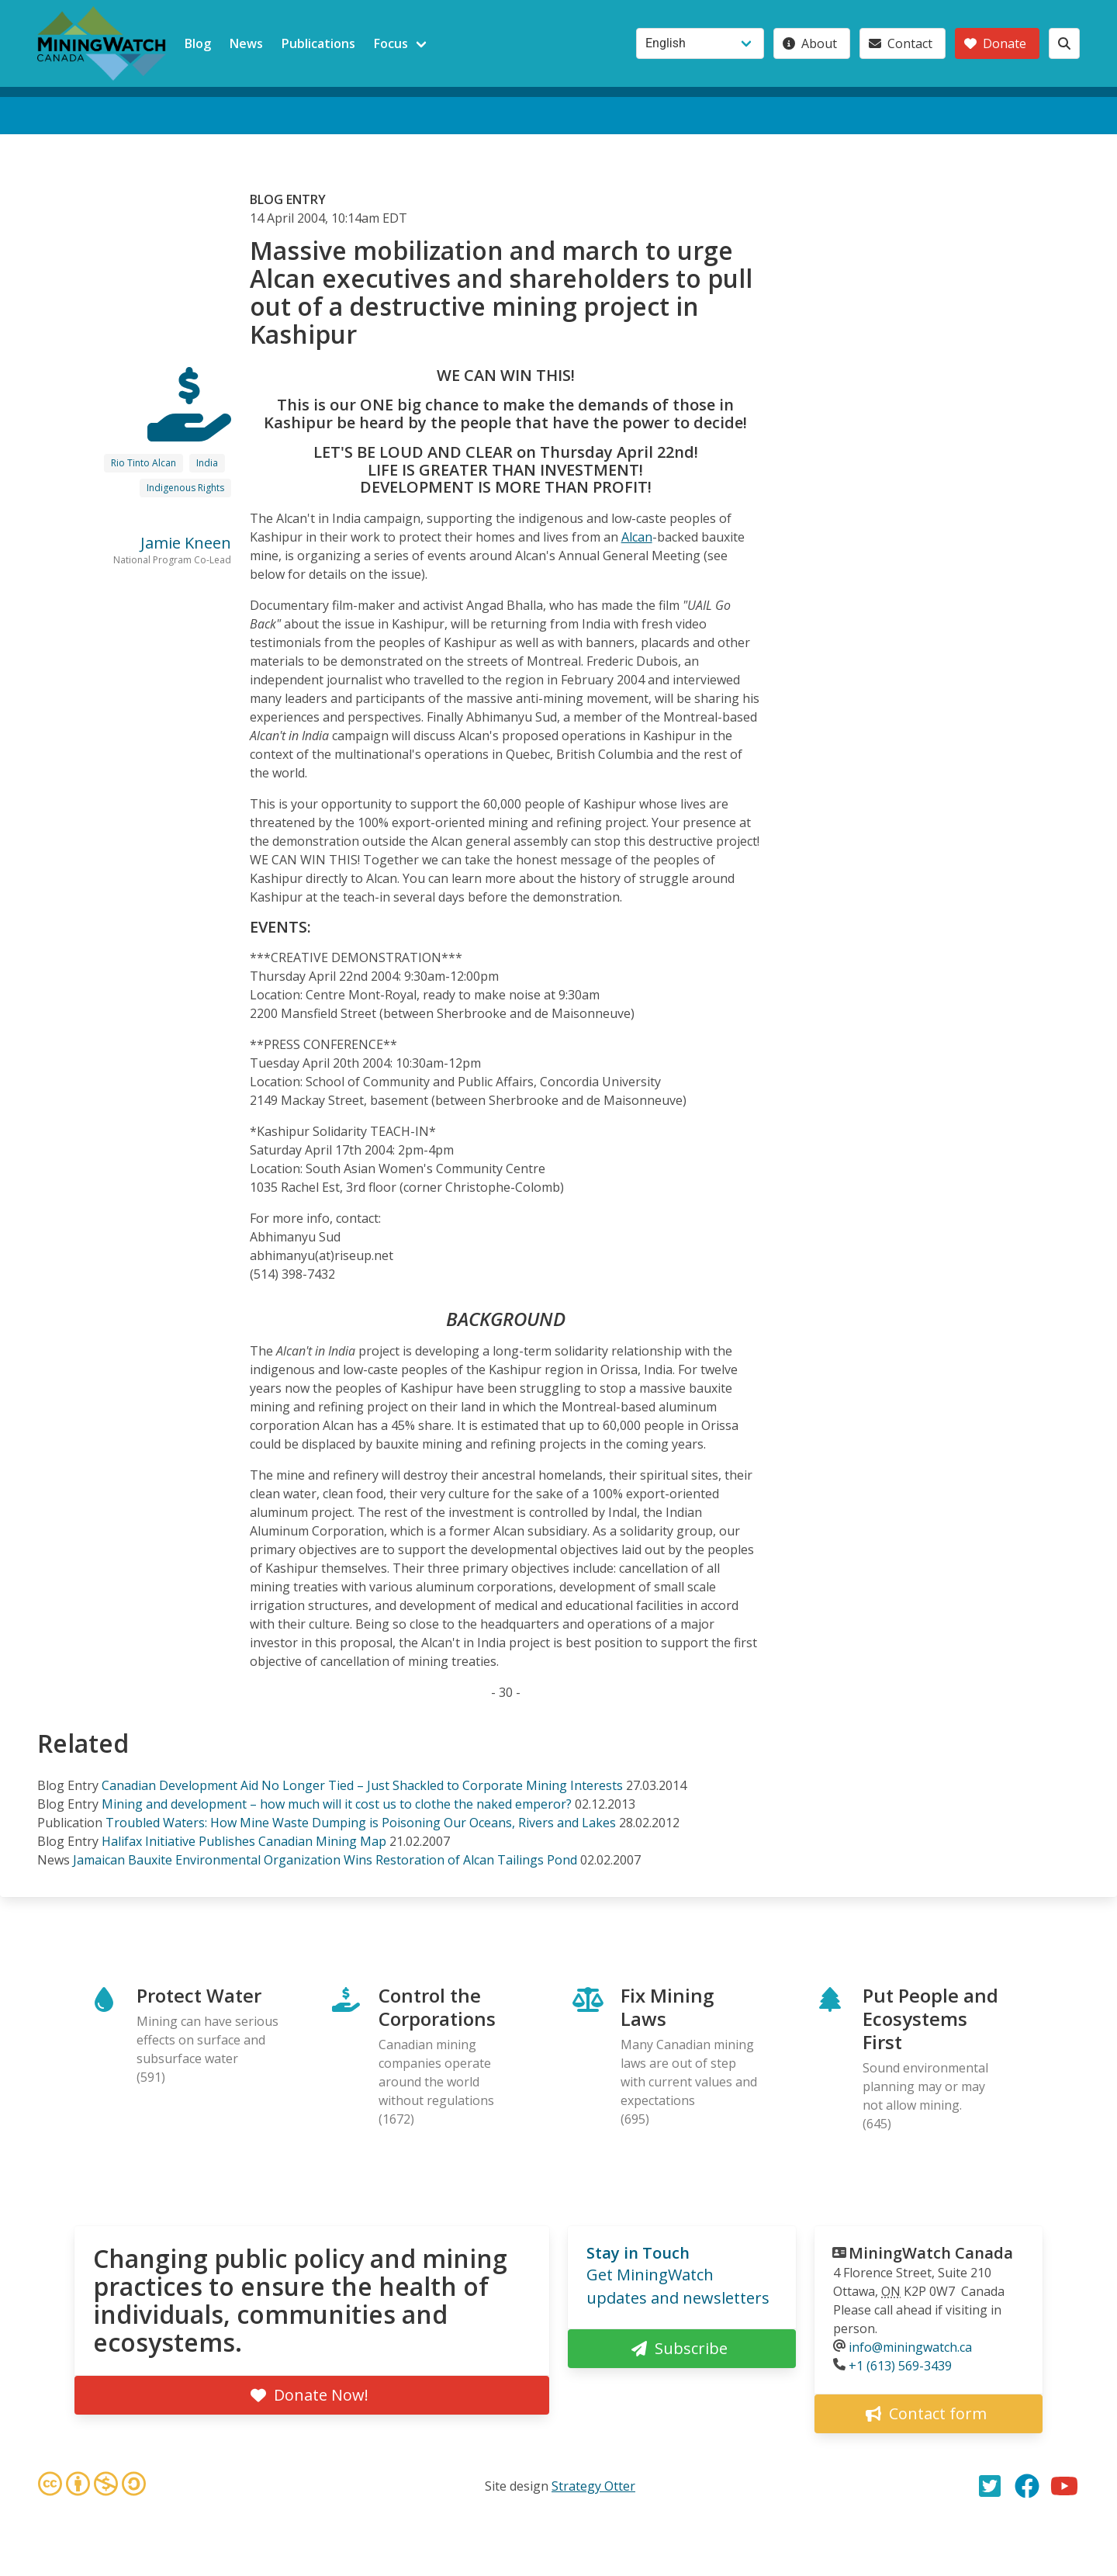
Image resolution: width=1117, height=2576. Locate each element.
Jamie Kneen (185, 542)
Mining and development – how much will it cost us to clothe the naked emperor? (337, 1804)
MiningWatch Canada (931, 2252)
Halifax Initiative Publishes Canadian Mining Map (244, 1841)
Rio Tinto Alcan (143, 462)
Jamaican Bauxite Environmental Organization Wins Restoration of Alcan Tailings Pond (325, 1859)
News (246, 43)
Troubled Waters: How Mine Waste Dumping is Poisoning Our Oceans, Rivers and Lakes (360, 1822)
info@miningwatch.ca (910, 2347)
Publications (318, 43)
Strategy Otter (593, 2486)
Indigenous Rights (185, 487)
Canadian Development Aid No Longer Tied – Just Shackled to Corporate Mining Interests (362, 1785)
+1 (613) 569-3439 (900, 2365)
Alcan (636, 536)
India (207, 462)
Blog (198, 43)
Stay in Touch (638, 2252)
